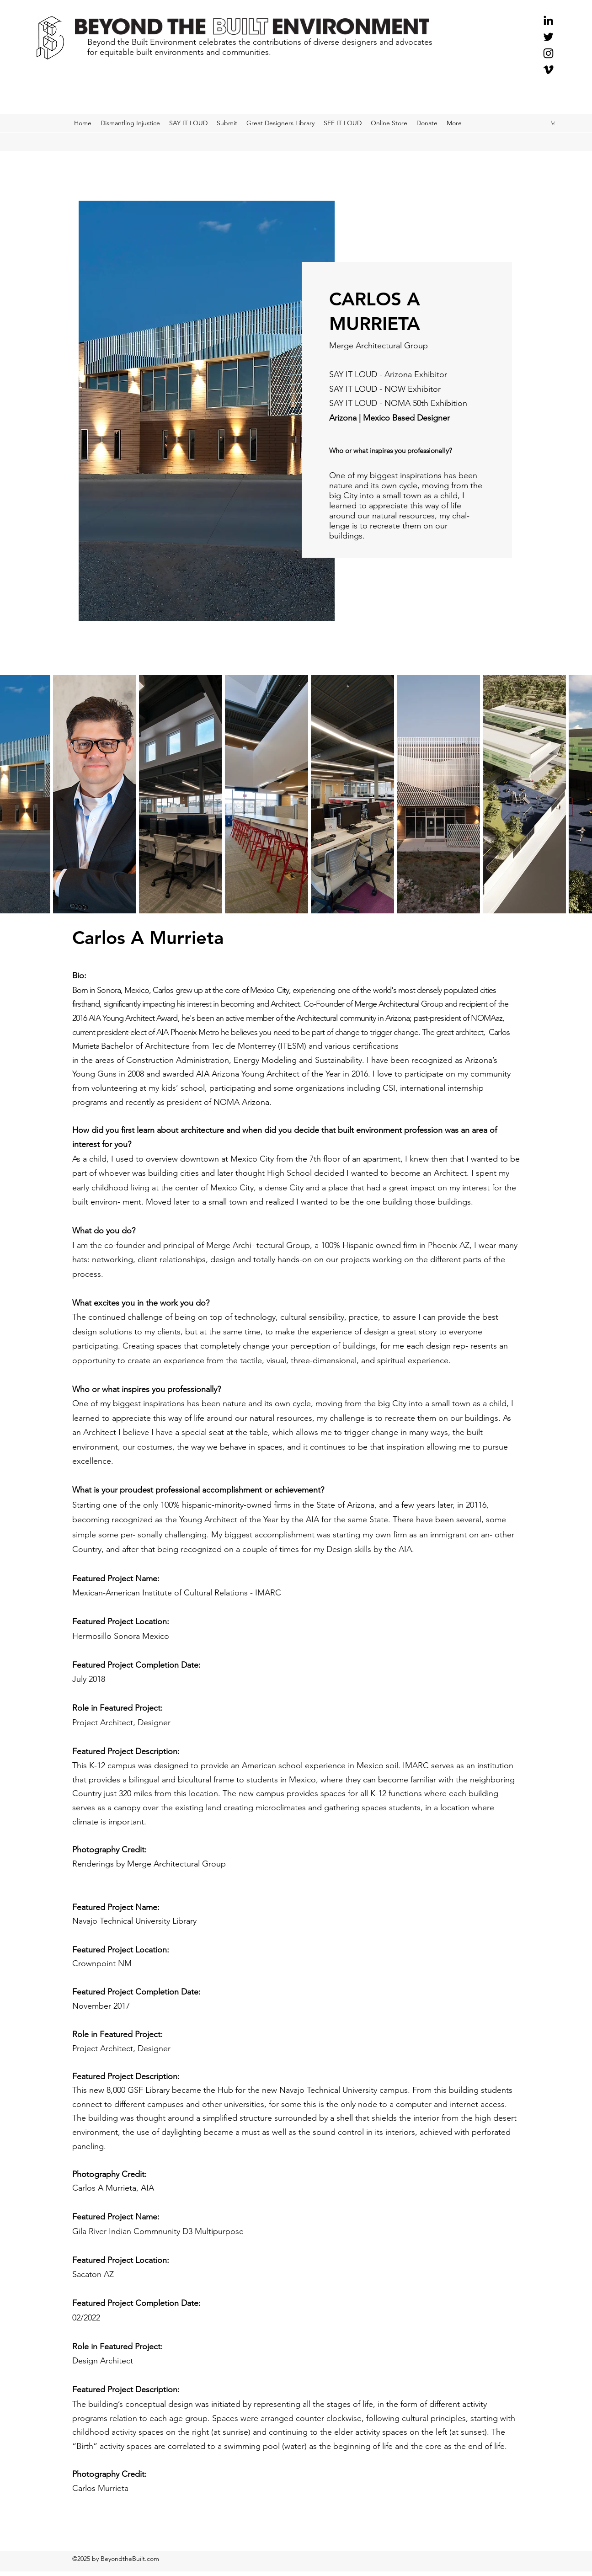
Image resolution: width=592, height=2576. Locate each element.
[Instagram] (548, 53)
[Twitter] (548, 36)
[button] (553, 122)
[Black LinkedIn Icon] (548, 20)
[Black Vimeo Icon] (548, 69)
